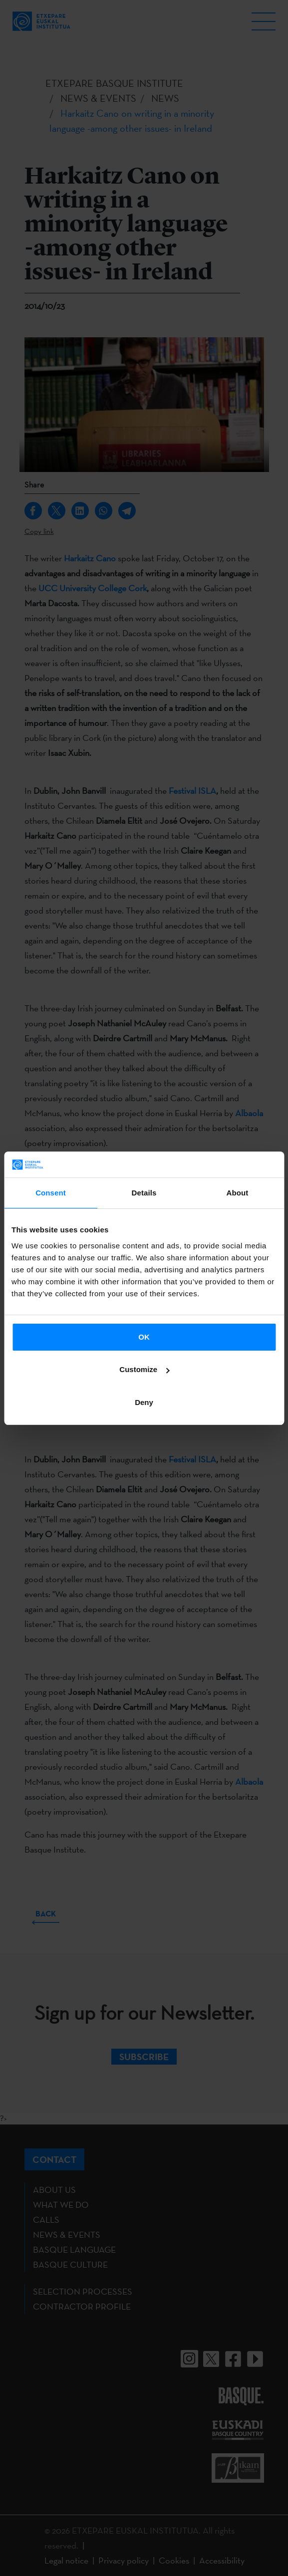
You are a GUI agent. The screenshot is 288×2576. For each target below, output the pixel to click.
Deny (144, 1402)
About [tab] (238, 1192)
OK (144, 1337)
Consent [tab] (50, 1192)
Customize (144, 1369)
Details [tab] (144, 1192)
